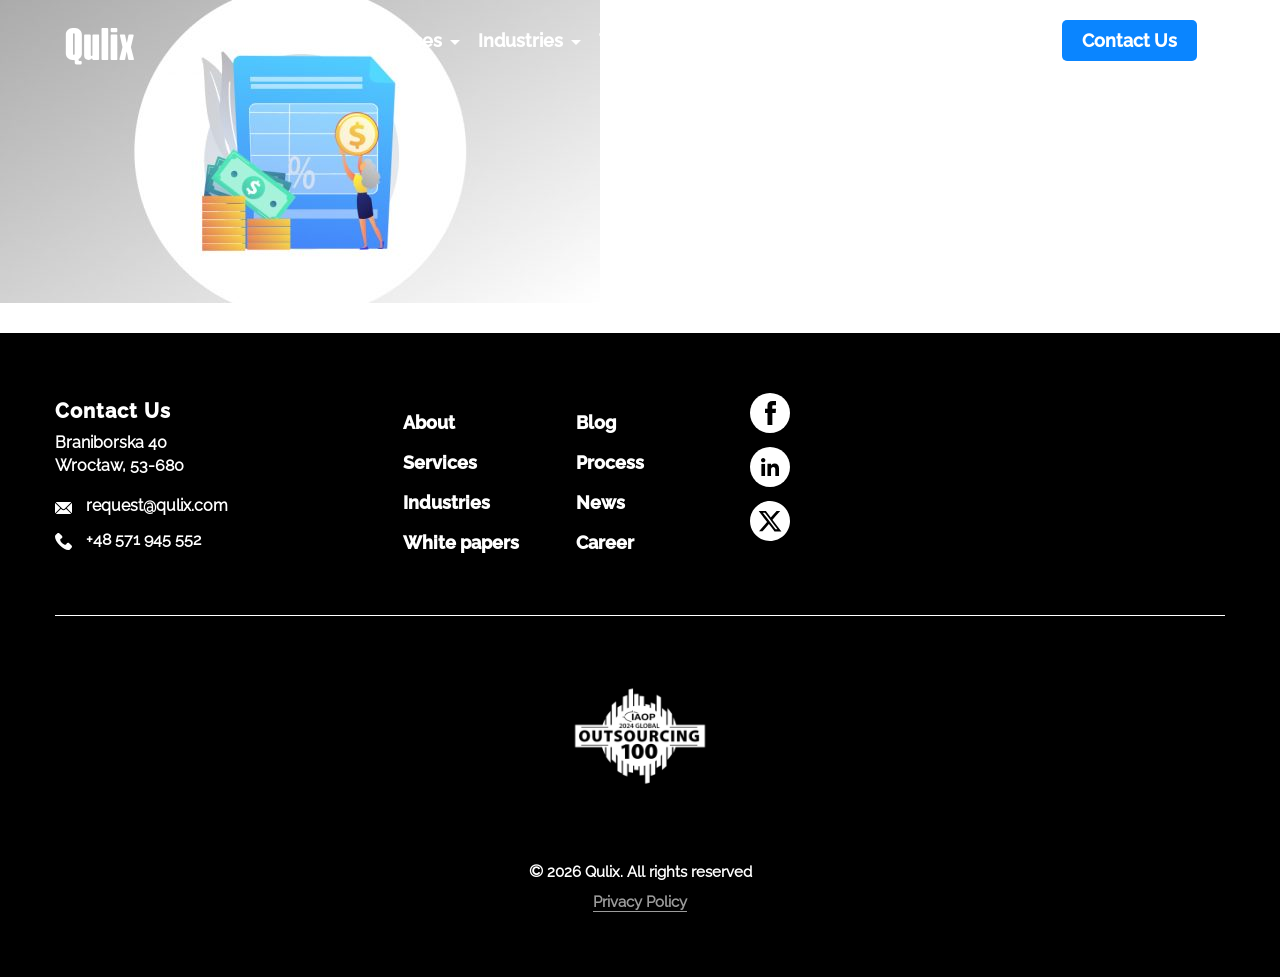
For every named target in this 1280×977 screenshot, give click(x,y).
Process (610, 463)
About (429, 423)
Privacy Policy (640, 902)
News (600, 503)
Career (605, 543)
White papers (461, 543)
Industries (446, 503)
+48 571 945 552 (143, 540)
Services (440, 463)
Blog (596, 423)
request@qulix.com (157, 506)
